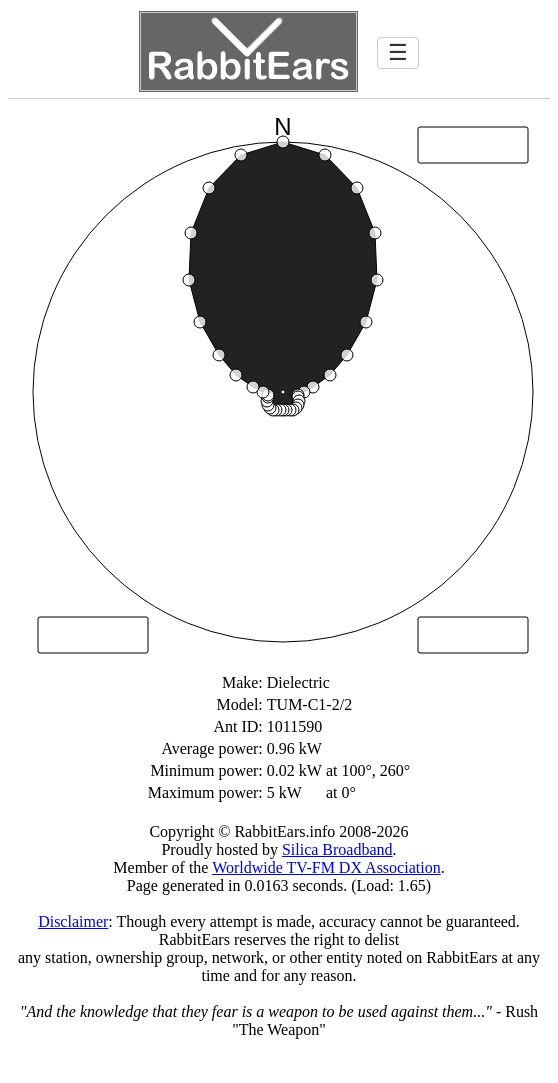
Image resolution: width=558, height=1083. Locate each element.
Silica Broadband (337, 849)
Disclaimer (73, 921)
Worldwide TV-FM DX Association (326, 867)
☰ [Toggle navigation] (398, 52)
